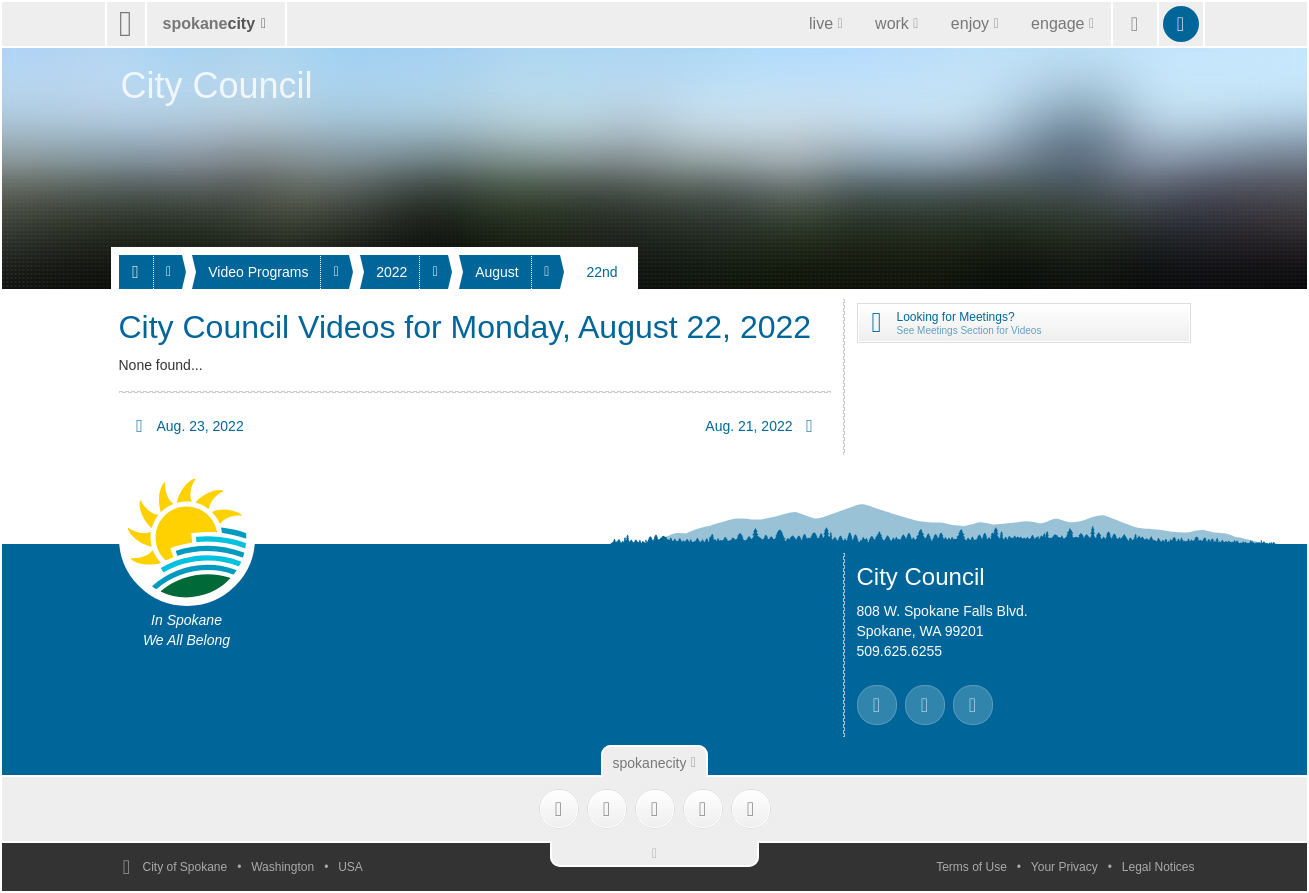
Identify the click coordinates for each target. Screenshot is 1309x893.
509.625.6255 (900, 651)
